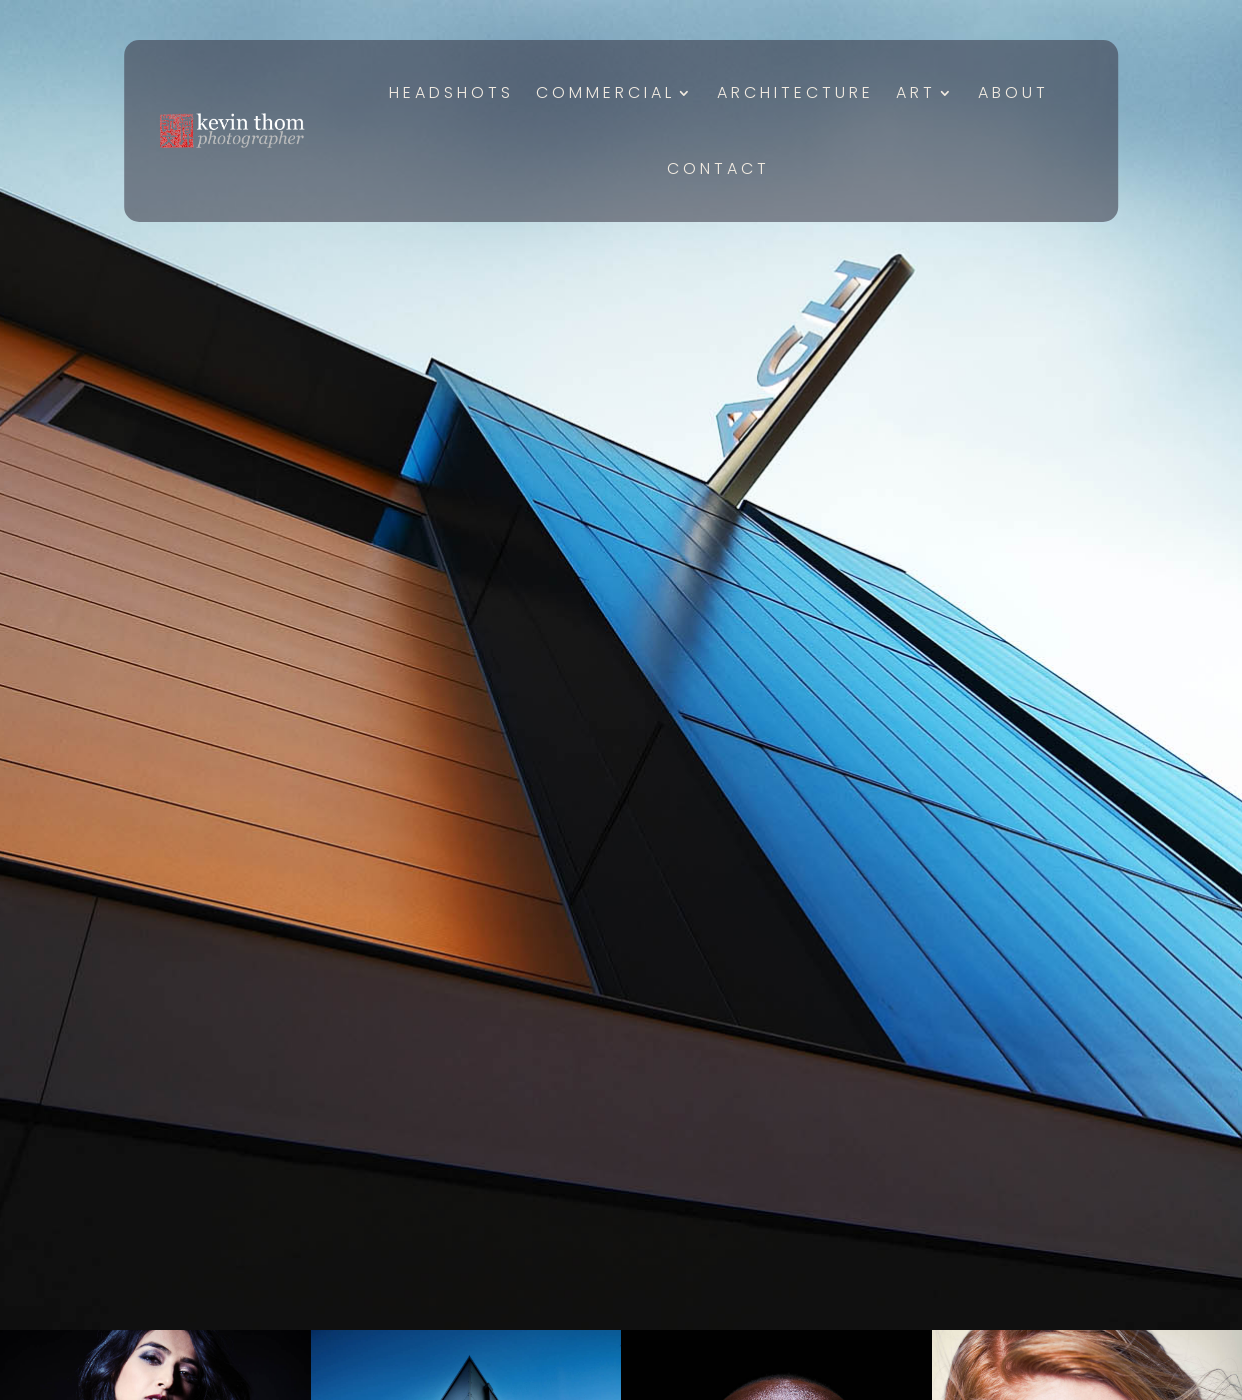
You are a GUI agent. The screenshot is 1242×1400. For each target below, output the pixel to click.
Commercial (605, 92)
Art (916, 92)
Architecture (795, 92)
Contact (718, 168)
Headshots (451, 92)
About (1013, 92)
